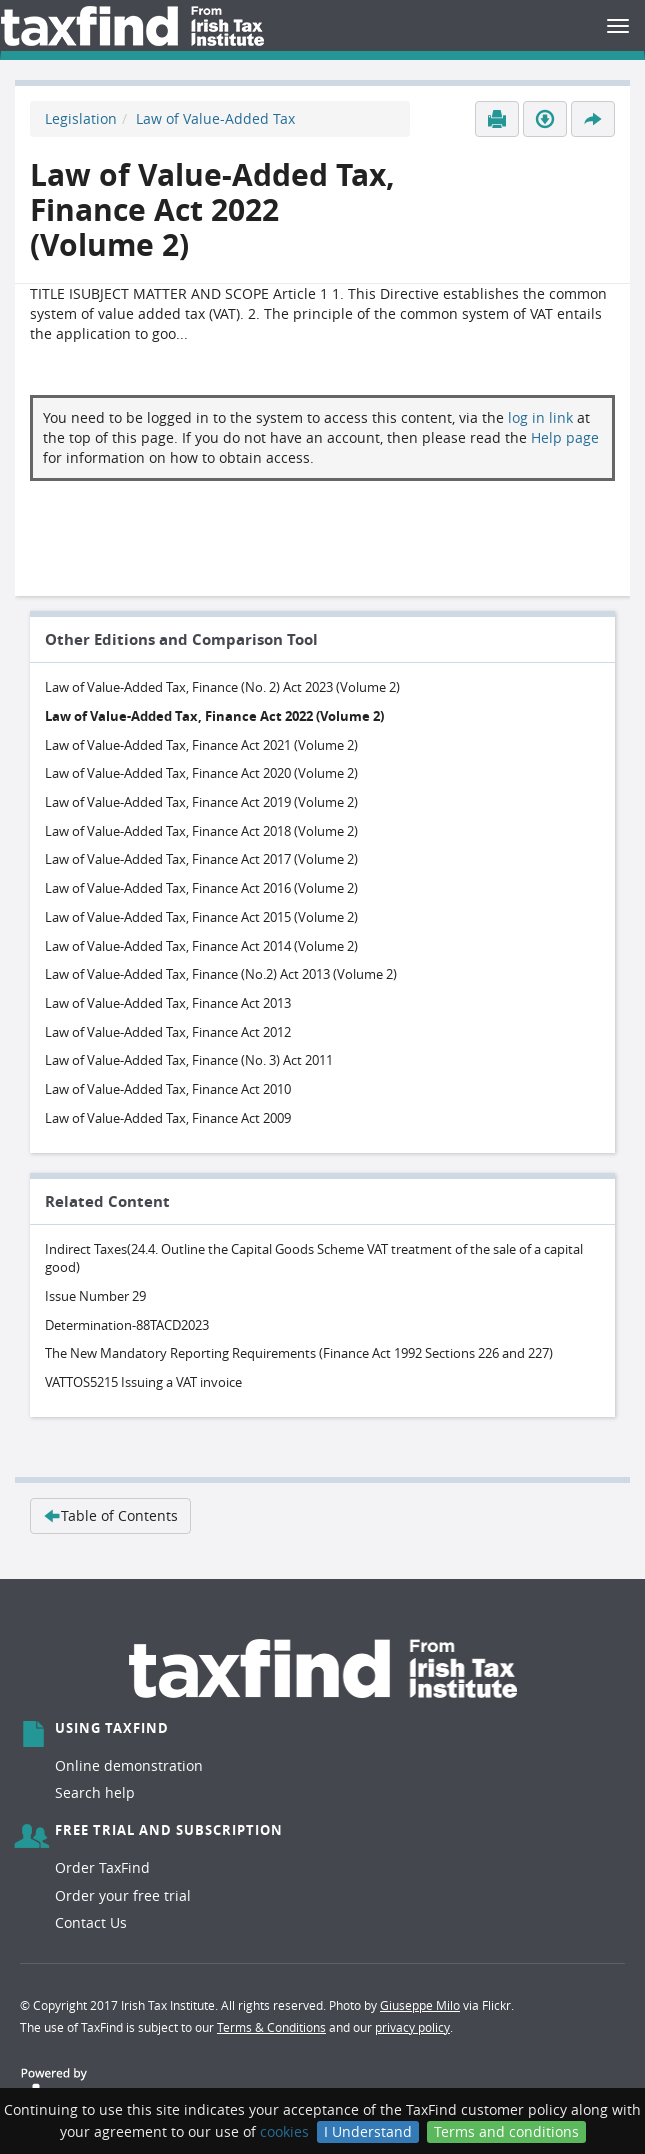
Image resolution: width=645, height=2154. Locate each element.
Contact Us (91, 1922)
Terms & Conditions (271, 2027)
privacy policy (412, 2027)
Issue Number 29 (95, 1296)
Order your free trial (123, 1895)
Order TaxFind (102, 1867)
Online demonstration (129, 1765)
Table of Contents (110, 1515)
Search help (95, 1792)
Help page (565, 437)
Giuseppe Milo (420, 2005)
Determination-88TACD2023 (127, 1325)
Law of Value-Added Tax (215, 118)
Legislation (81, 118)
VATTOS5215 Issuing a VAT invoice (143, 1382)
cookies (284, 2131)
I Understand (368, 2131)
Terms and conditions (506, 2131)
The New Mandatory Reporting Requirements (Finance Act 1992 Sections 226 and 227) (299, 1353)
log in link (540, 417)
